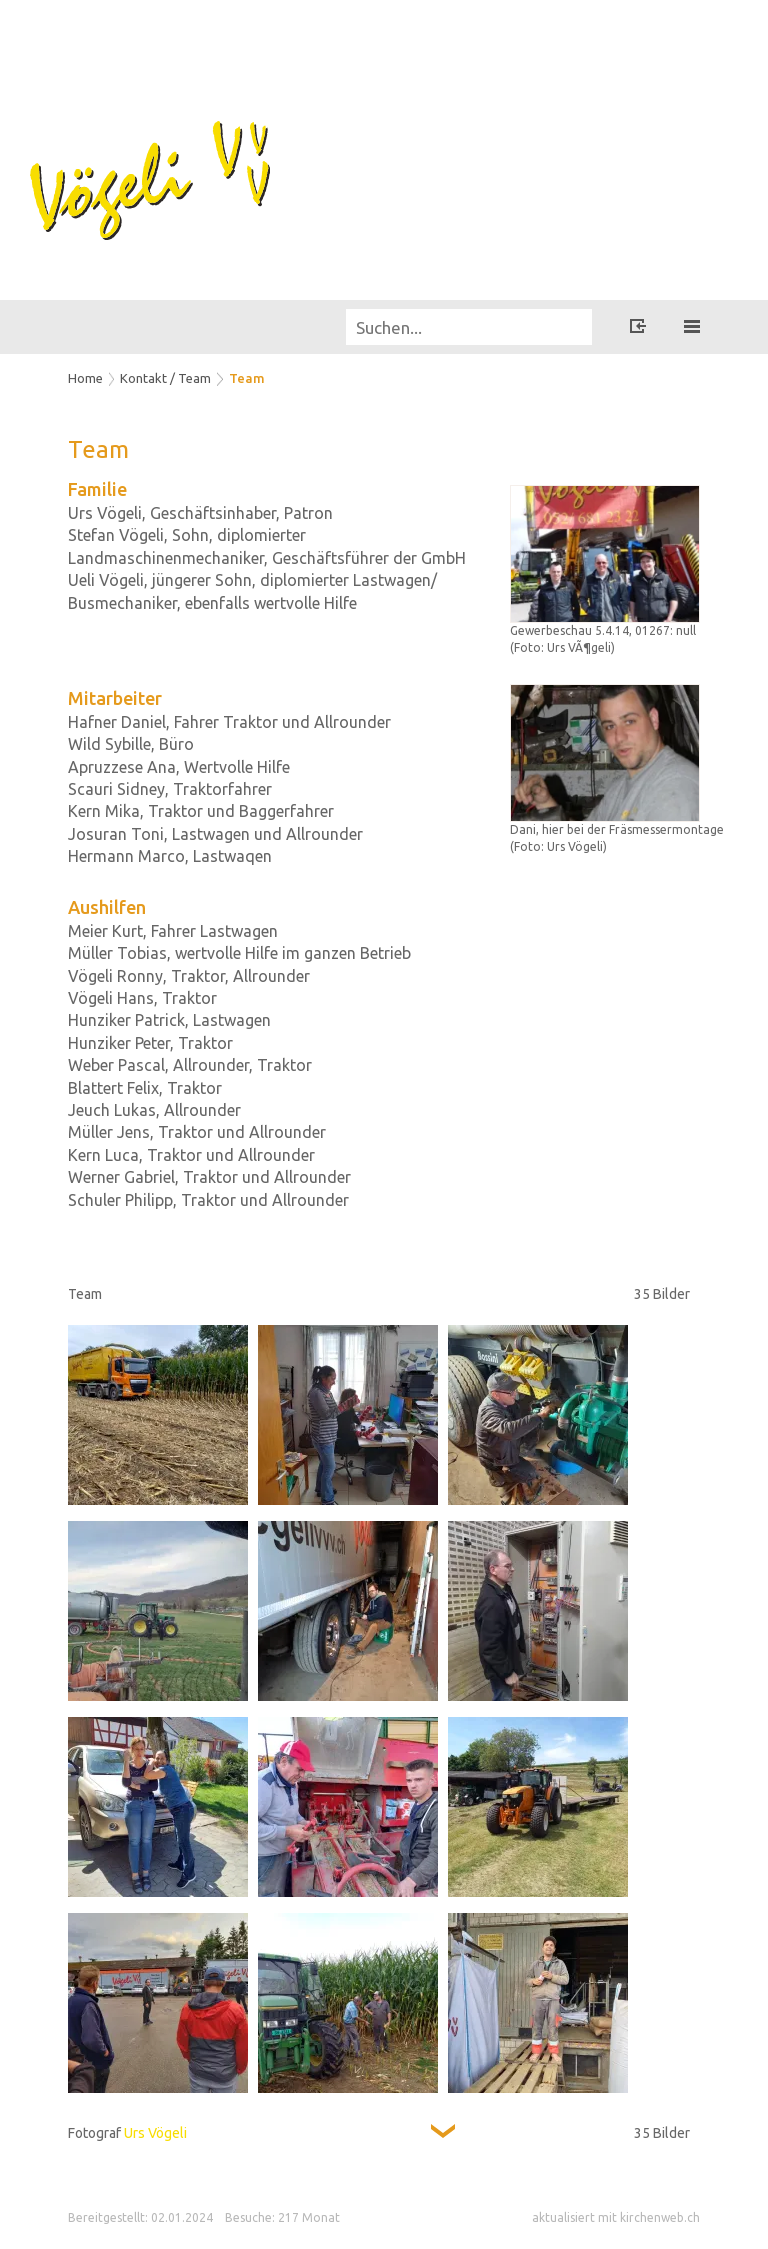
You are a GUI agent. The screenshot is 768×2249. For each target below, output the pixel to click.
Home (85, 378)
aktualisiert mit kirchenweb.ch (616, 2217)
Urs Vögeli (155, 2133)
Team (247, 378)
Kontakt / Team (165, 378)
